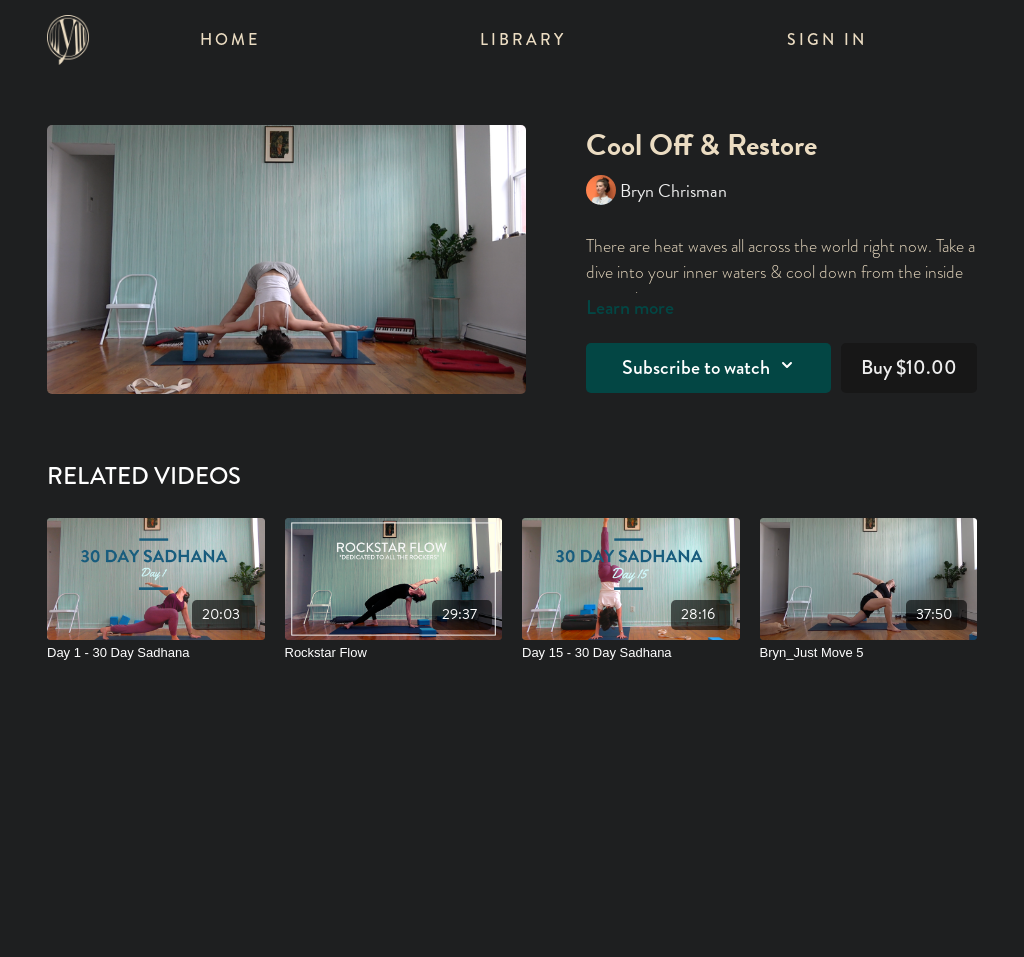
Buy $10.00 (909, 367)
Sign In (827, 39)
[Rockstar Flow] (394, 653)
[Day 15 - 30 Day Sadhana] (631, 653)
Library (523, 39)
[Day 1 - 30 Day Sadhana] (156, 653)
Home (230, 39)
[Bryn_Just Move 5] (869, 653)
